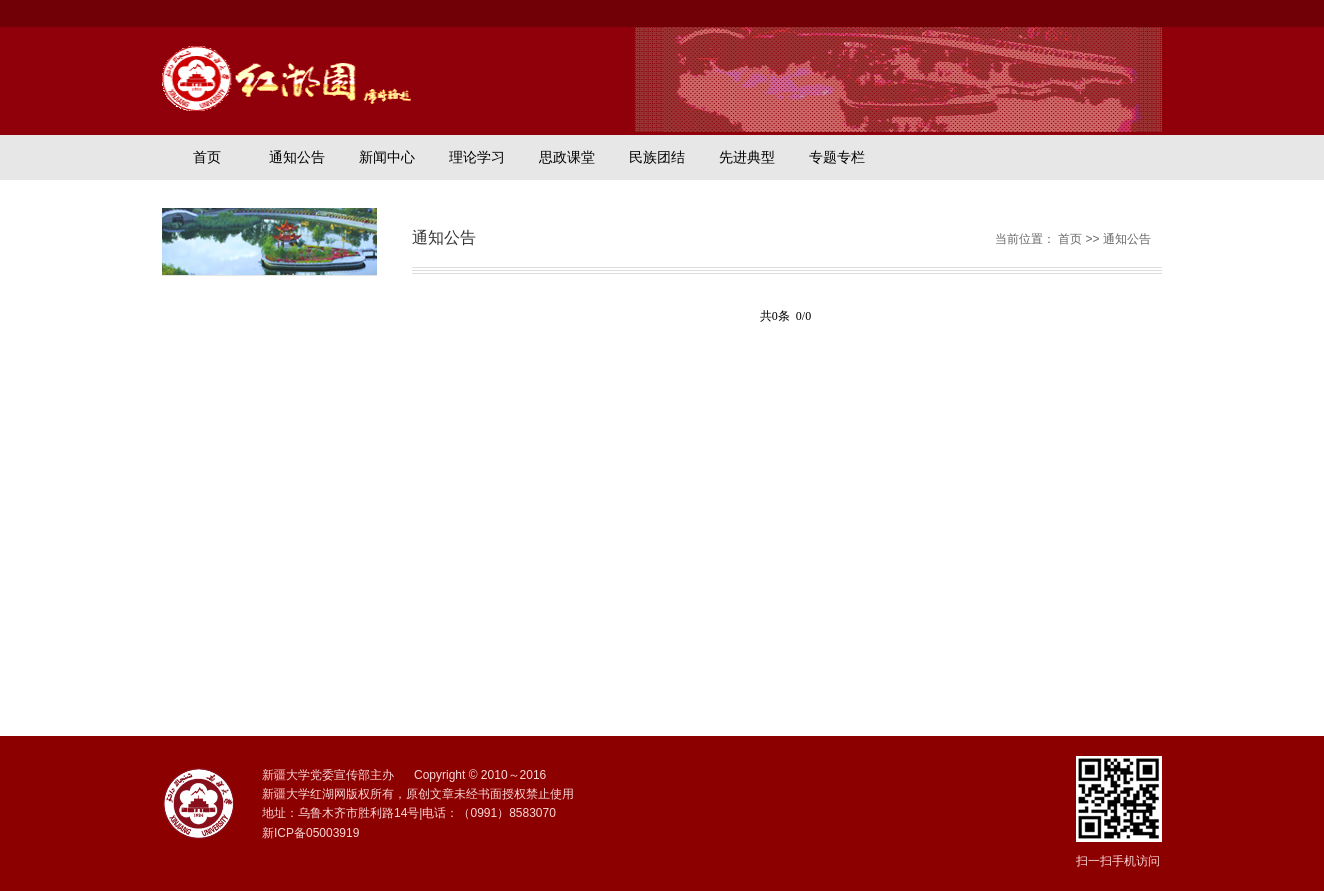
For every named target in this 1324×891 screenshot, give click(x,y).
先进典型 (747, 157)
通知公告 (297, 157)
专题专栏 (837, 157)
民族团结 (657, 157)
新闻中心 (387, 157)
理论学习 (477, 157)
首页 (207, 157)
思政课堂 (567, 157)
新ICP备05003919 (310, 833)
